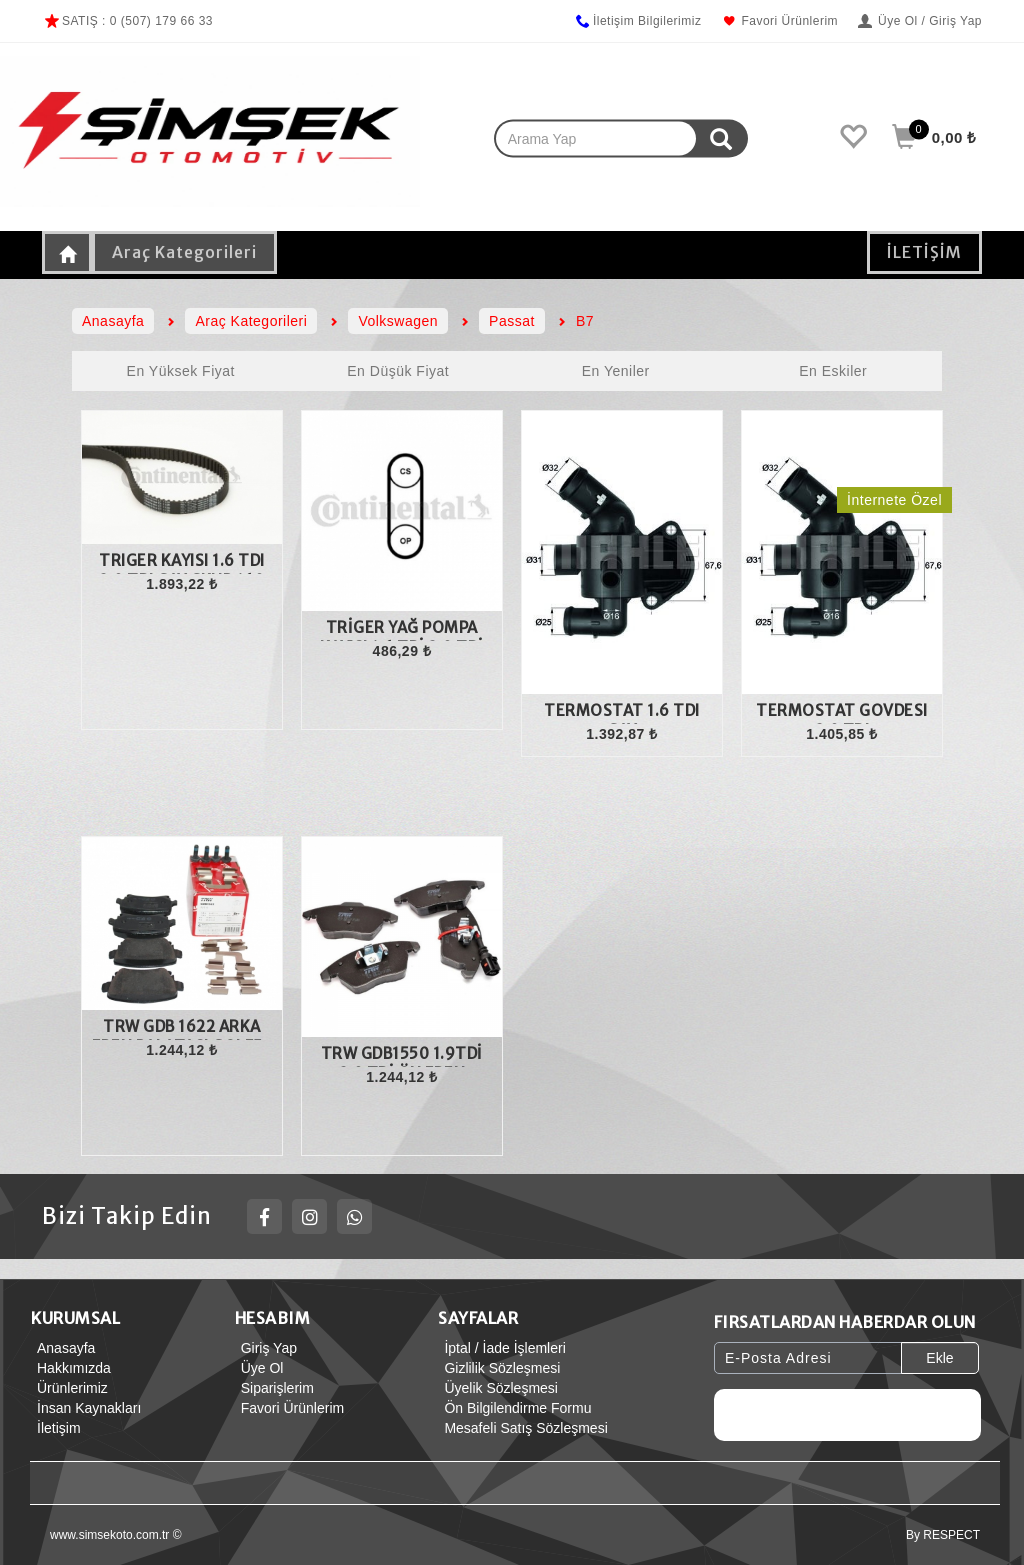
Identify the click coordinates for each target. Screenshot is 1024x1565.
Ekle (939, 1358)
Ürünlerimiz (69, 1388)
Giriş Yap (266, 1348)
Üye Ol (259, 1368)
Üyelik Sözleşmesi (498, 1388)
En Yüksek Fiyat (181, 371)
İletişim (56, 1428)
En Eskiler (833, 371)
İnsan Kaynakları (86, 1408)
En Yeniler (616, 371)
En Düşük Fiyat (398, 371)
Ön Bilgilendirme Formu (514, 1408)
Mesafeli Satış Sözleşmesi (522, 1428)
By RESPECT (943, 1535)
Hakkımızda (71, 1368)
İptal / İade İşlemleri (501, 1348)
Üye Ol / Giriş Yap (920, 21)
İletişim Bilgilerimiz (637, 21)
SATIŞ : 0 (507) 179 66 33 (127, 21)
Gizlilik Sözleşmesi (499, 1368)
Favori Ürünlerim (779, 21)
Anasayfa (63, 1348)
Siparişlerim (274, 1388)
